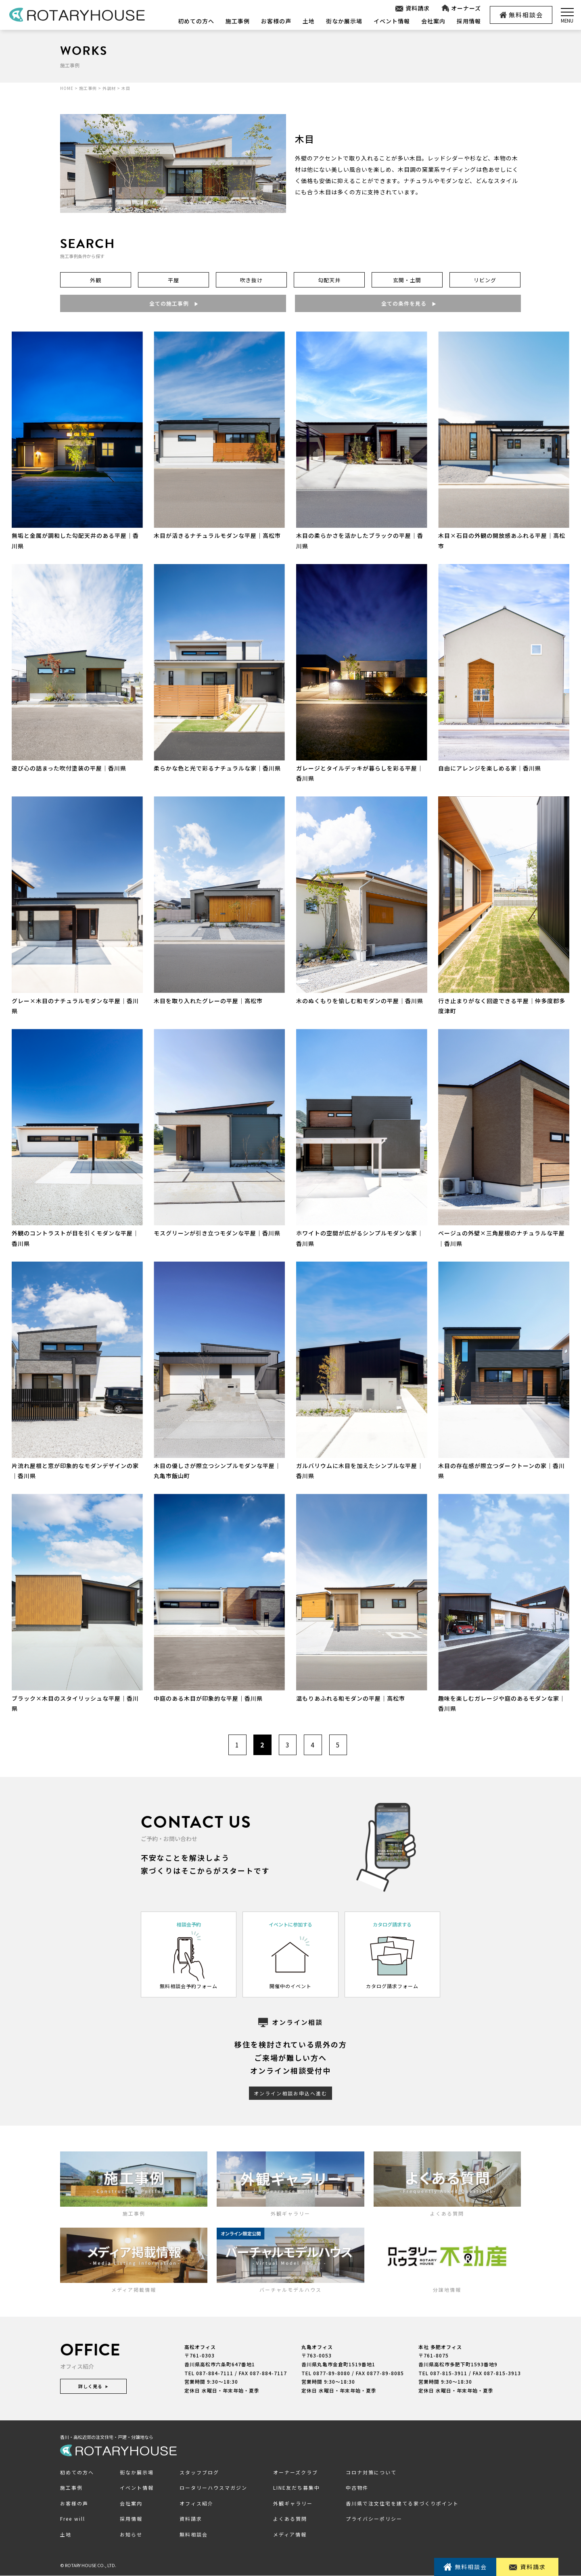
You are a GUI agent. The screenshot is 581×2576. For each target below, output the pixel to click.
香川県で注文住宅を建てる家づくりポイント (402, 2503)
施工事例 (238, 21)
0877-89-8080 (331, 2373)
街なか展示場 (344, 21)
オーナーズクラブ (295, 2472)
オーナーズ (461, 8)
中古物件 (357, 2487)
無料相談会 (521, 14)
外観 (95, 280)
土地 (309, 21)
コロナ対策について (371, 2472)
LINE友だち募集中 (296, 2487)
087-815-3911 (448, 2373)
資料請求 (412, 8)
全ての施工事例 (173, 303)
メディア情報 (290, 2534)
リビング (485, 280)
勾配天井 (329, 280)
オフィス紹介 (196, 2503)
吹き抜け (251, 280)
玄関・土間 (407, 280)
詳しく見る (93, 2386)
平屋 (173, 280)
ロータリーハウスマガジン (213, 2487)
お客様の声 (276, 21)
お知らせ (131, 2534)
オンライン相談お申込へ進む (290, 2093)
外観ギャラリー (293, 2503)
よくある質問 (290, 2519)
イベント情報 (392, 21)
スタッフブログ (199, 2472)
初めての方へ (196, 21)
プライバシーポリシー (374, 2519)
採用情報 (469, 21)
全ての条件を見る (408, 303)
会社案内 (433, 21)
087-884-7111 (214, 2373)
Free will (72, 2519)
